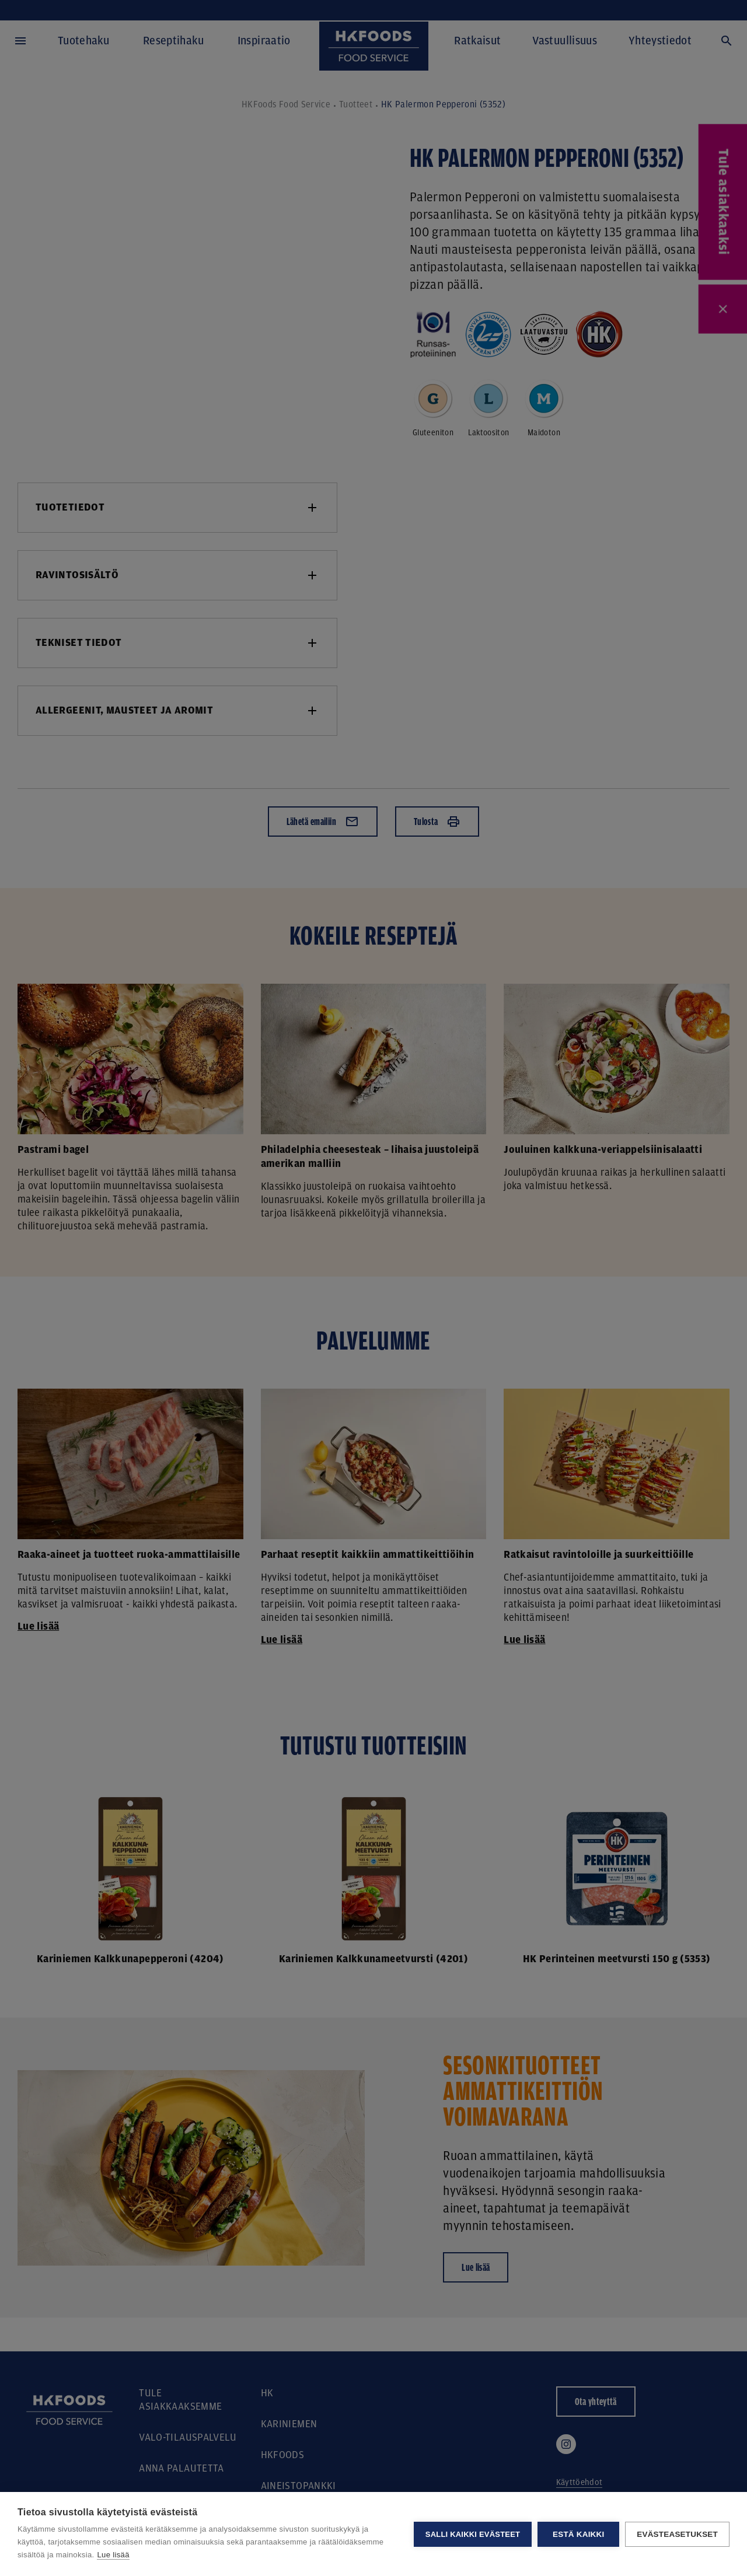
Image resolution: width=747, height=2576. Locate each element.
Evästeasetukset (677, 2534)
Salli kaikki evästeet (472, 2534)
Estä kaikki (578, 2534)
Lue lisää (113, 2554)
